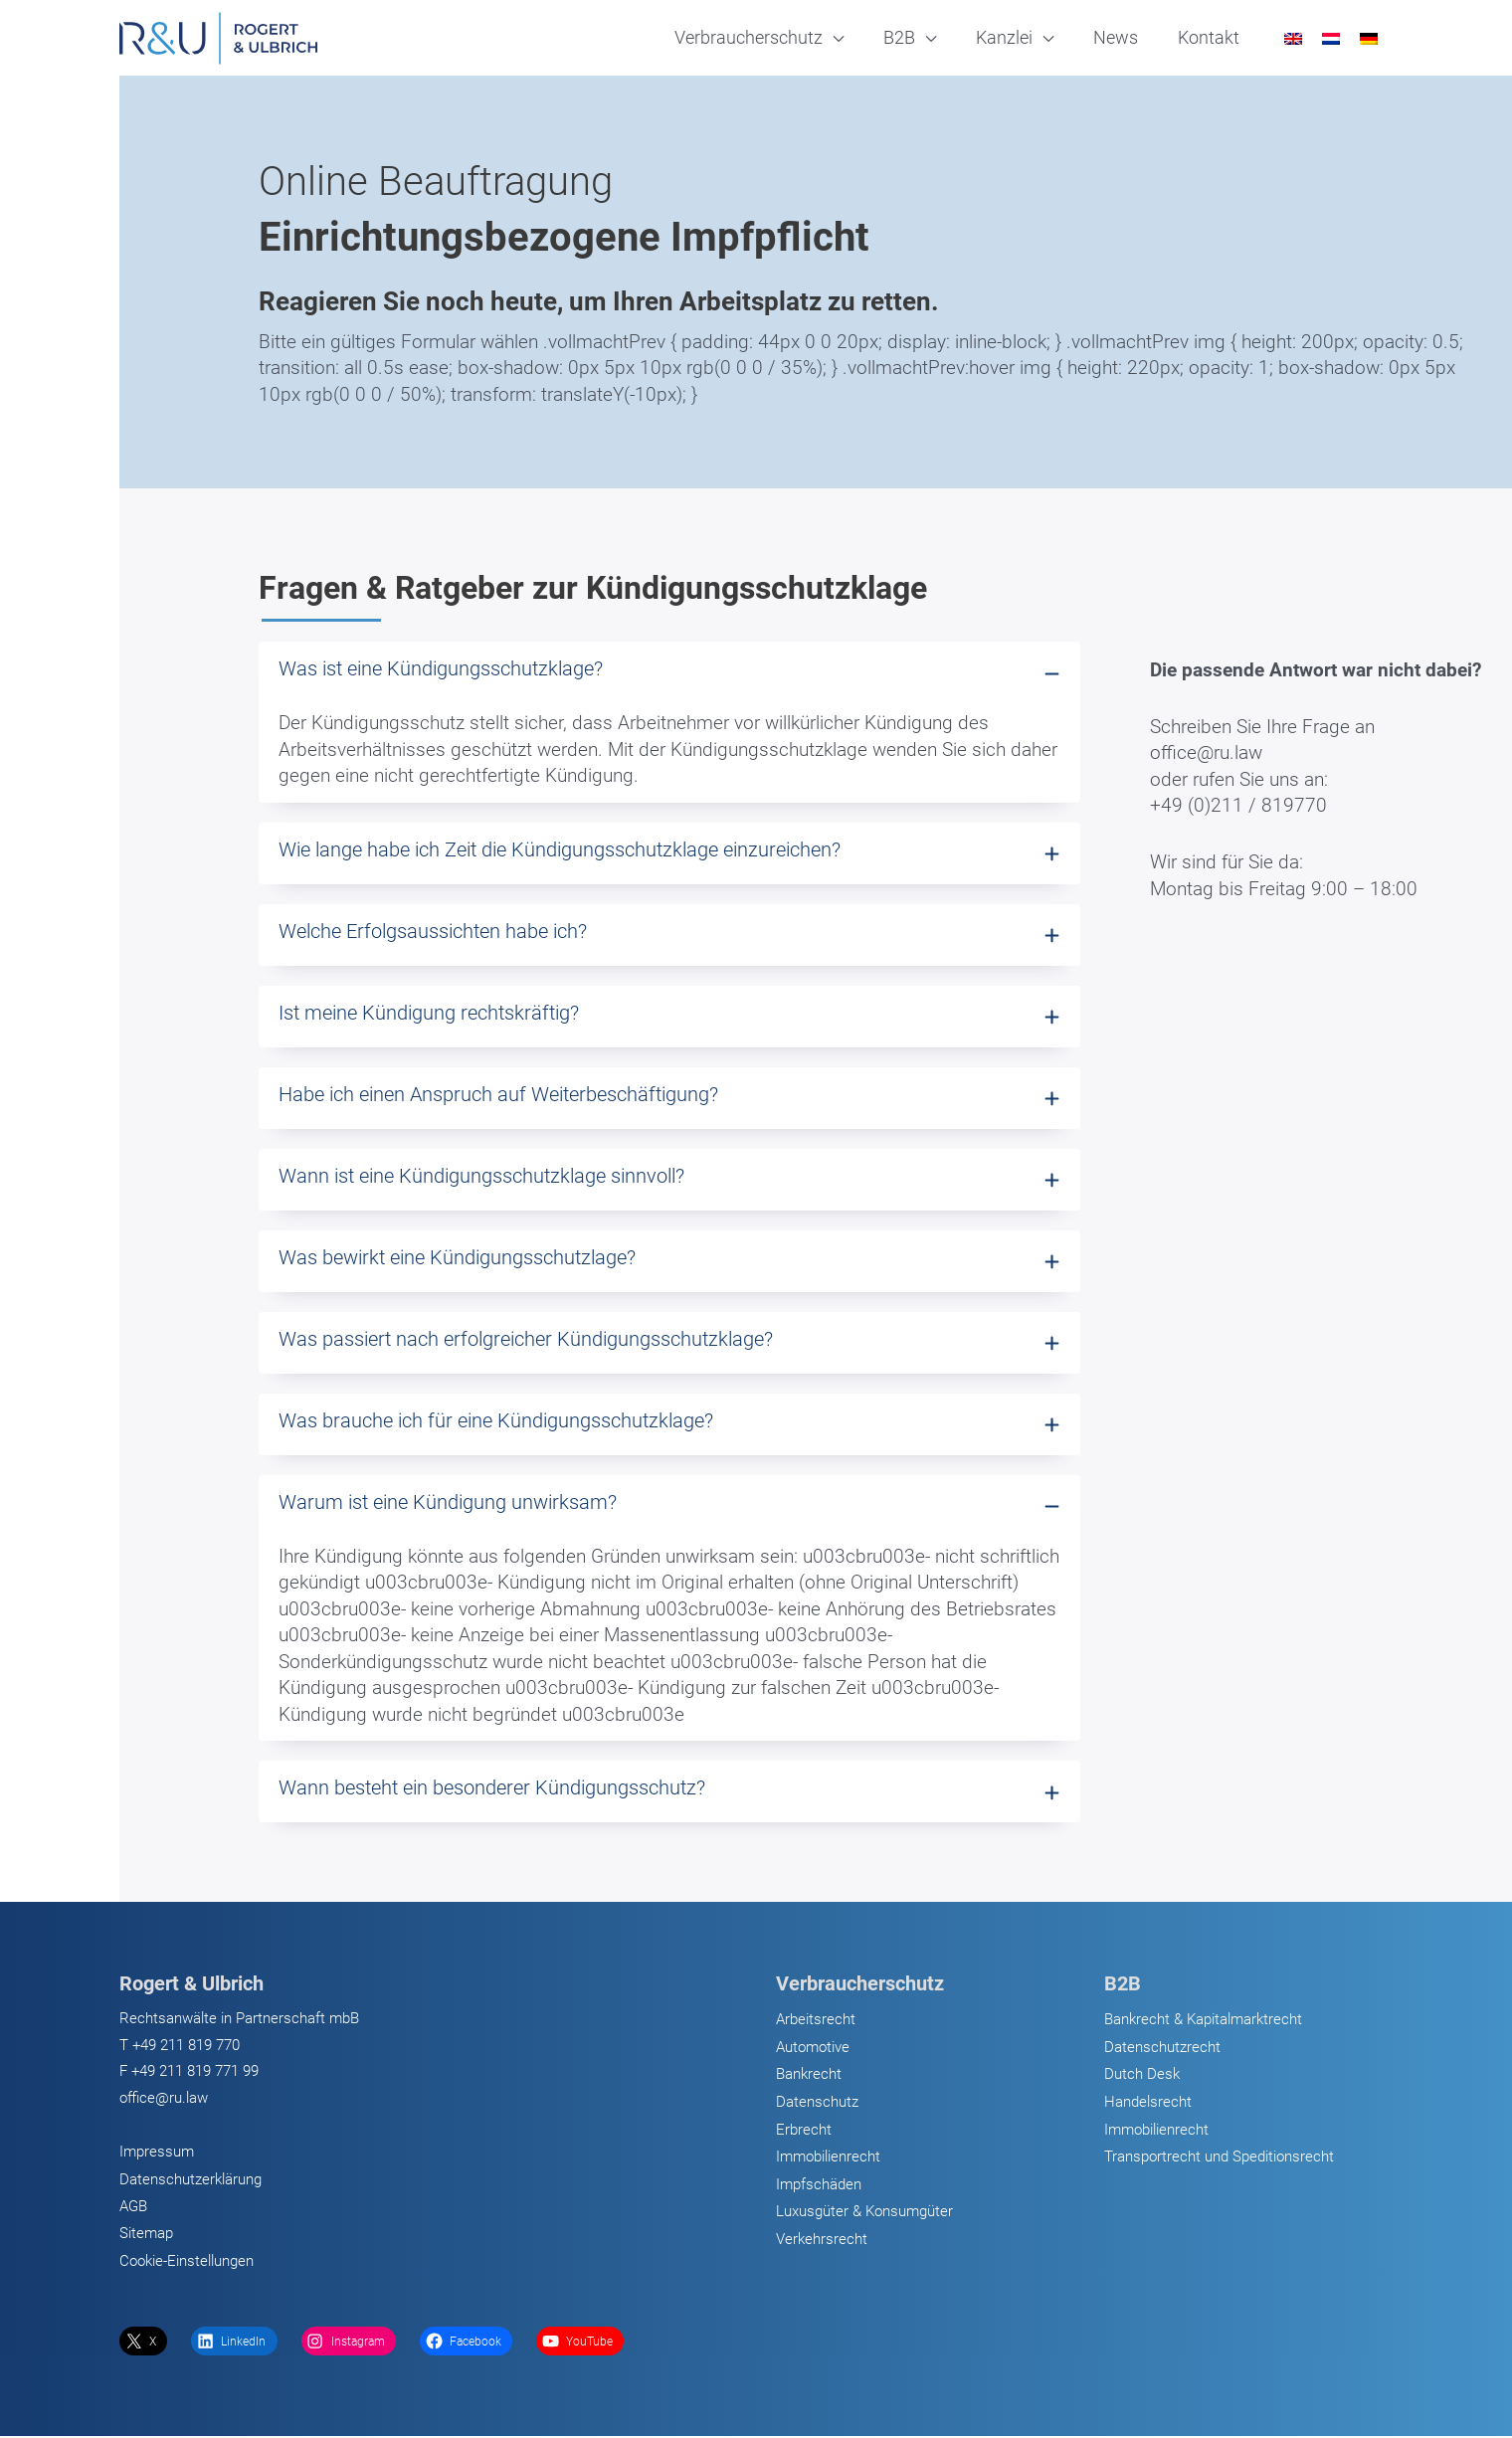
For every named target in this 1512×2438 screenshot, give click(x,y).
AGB (133, 2207)
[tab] (669, 722)
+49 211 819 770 (186, 2046)
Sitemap (146, 2235)
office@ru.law (163, 2099)
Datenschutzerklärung (190, 2180)
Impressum (156, 2152)
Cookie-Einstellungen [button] (186, 2262)
